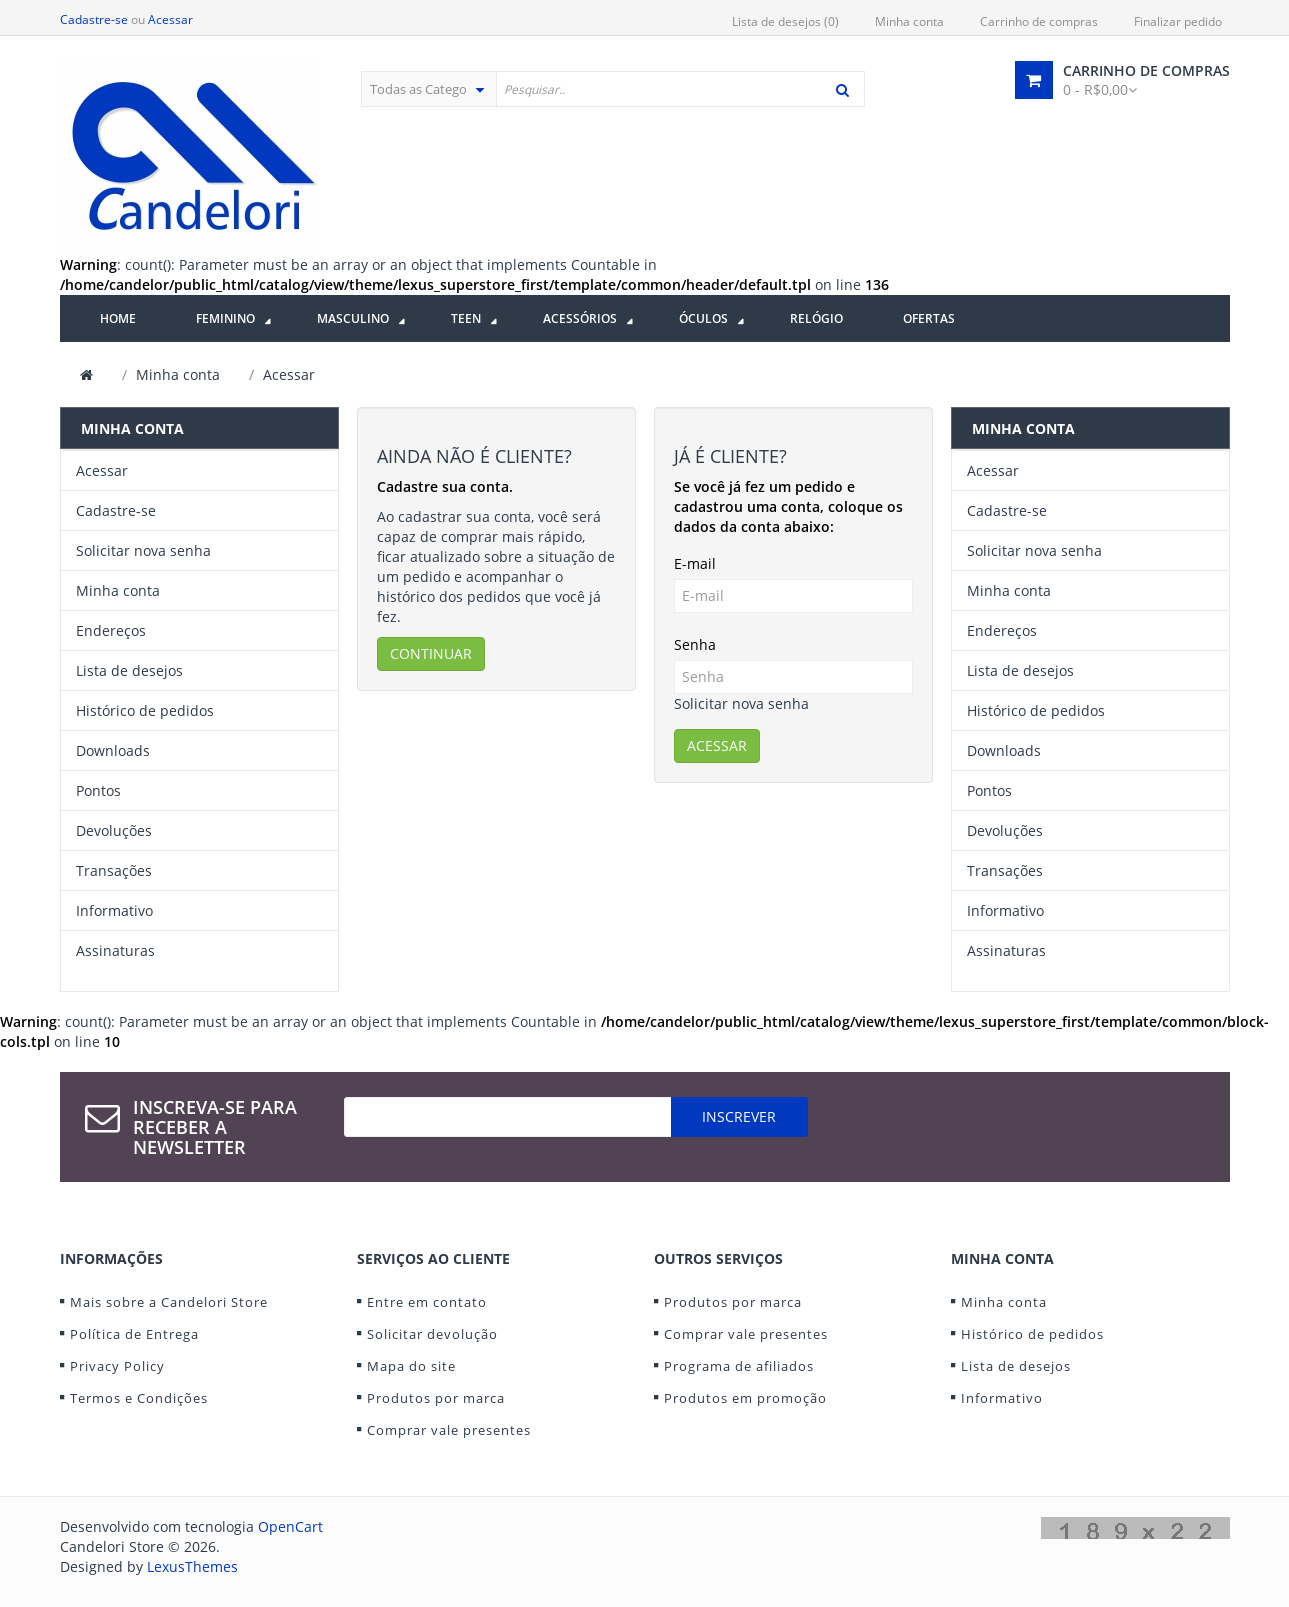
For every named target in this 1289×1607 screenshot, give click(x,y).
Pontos (98, 790)
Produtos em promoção (745, 1398)
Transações (114, 870)
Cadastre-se (94, 19)
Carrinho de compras (1039, 21)
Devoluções (114, 830)
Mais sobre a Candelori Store (169, 1302)
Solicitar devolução (432, 1334)
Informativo (114, 910)
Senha (695, 644)
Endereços (111, 630)
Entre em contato (427, 1302)
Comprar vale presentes (449, 1430)
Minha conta (909, 21)
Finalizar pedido (1178, 21)
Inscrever (739, 1116)
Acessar (170, 19)
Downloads (113, 750)
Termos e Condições (139, 1398)
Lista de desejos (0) (785, 21)
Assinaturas (115, 950)
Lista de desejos (129, 670)
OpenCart (290, 1526)
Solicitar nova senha (143, 550)
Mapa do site (411, 1366)
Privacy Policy (117, 1366)
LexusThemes (192, 1566)
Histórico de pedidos (145, 710)
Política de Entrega (134, 1334)
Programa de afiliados (739, 1366)
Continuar (431, 653)
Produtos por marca (436, 1398)
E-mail (695, 563)
